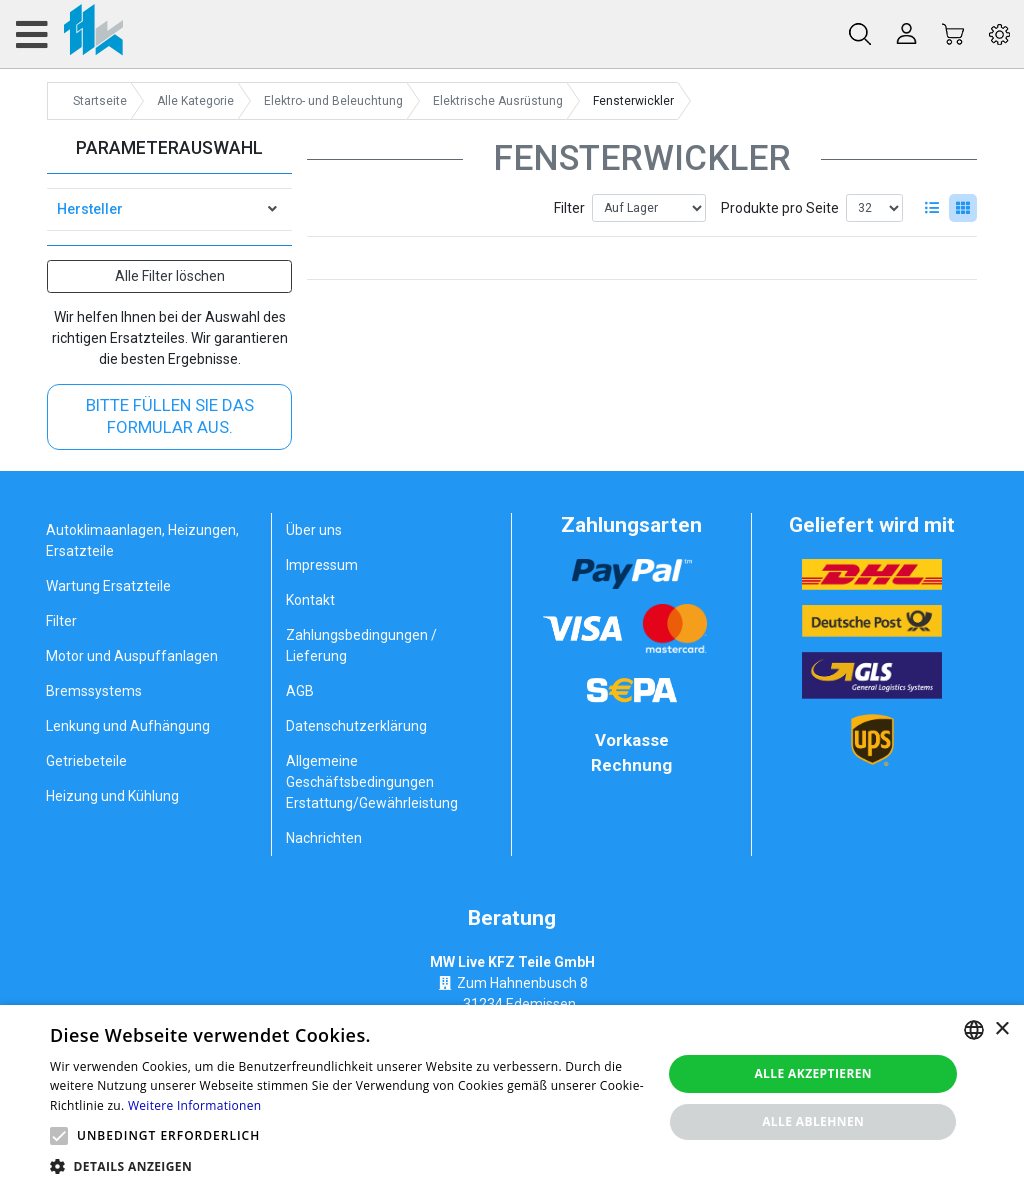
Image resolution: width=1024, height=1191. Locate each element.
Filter (569, 208)
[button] (59, 1136)
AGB (300, 691)
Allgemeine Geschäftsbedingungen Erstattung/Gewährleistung (372, 782)
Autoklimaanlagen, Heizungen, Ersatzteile (142, 540)
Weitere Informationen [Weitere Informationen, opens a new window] (195, 1105)
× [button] (1001, 1029)
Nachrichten (324, 838)
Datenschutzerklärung (356, 726)
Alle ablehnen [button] (813, 1121)
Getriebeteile (86, 761)
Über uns (314, 530)
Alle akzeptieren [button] (813, 1073)
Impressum (322, 565)
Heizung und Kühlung (112, 796)
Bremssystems (94, 691)
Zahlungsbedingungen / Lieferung (361, 645)
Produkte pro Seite (780, 208)
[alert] (512, 1098)
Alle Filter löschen (170, 276)
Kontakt (310, 600)
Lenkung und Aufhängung (128, 726)
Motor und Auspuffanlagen (132, 656)
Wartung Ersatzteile (108, 586)
